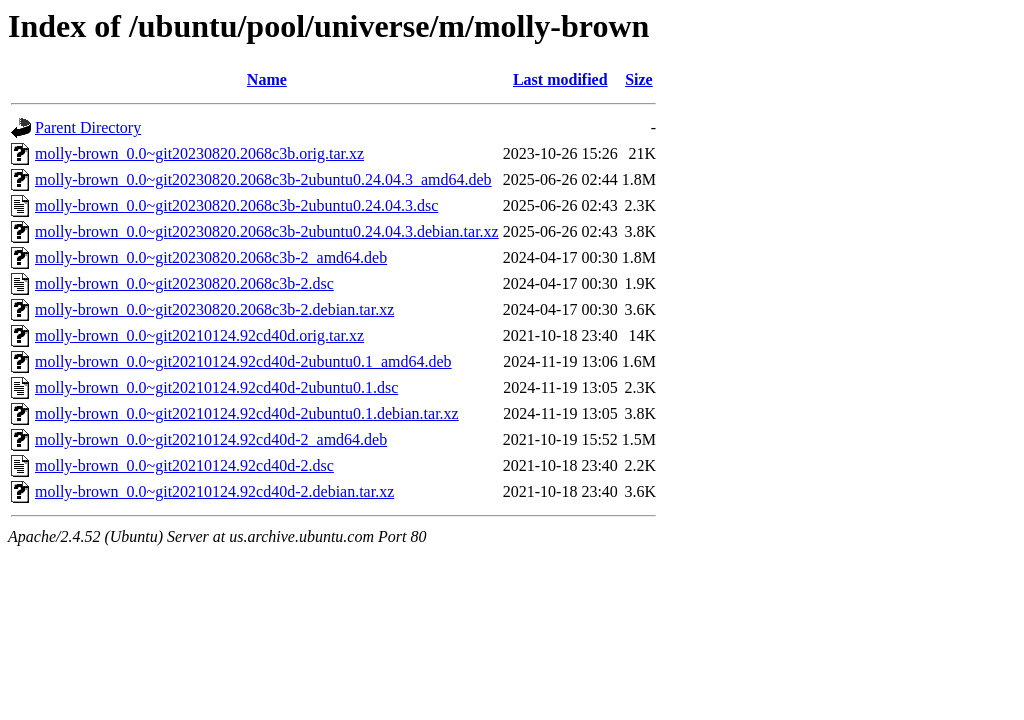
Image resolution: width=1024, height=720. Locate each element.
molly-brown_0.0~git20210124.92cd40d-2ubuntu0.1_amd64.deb (243, 361)
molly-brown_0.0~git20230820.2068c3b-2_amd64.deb (211, 257)
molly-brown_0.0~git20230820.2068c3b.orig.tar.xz (199, 153)
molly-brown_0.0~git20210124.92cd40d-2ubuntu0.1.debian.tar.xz (247, 413)
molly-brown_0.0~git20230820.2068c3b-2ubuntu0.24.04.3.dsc (236, 205)
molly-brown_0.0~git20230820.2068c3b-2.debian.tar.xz (214, 309)
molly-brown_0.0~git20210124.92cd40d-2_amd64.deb (211, 439)
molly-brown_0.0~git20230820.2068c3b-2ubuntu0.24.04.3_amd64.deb (263, 179)
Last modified (560, 79)
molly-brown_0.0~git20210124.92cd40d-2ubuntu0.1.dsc (216, 387)
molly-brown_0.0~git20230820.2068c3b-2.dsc (184, 283)
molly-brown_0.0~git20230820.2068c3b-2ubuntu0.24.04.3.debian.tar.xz (267, 231)
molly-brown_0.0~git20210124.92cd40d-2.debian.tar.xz (214, 491)
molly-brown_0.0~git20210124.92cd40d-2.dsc (184, 465)
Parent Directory (88, 127)
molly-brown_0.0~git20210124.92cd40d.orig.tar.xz (199, 335)
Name (267, 79)
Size (639, 79)
